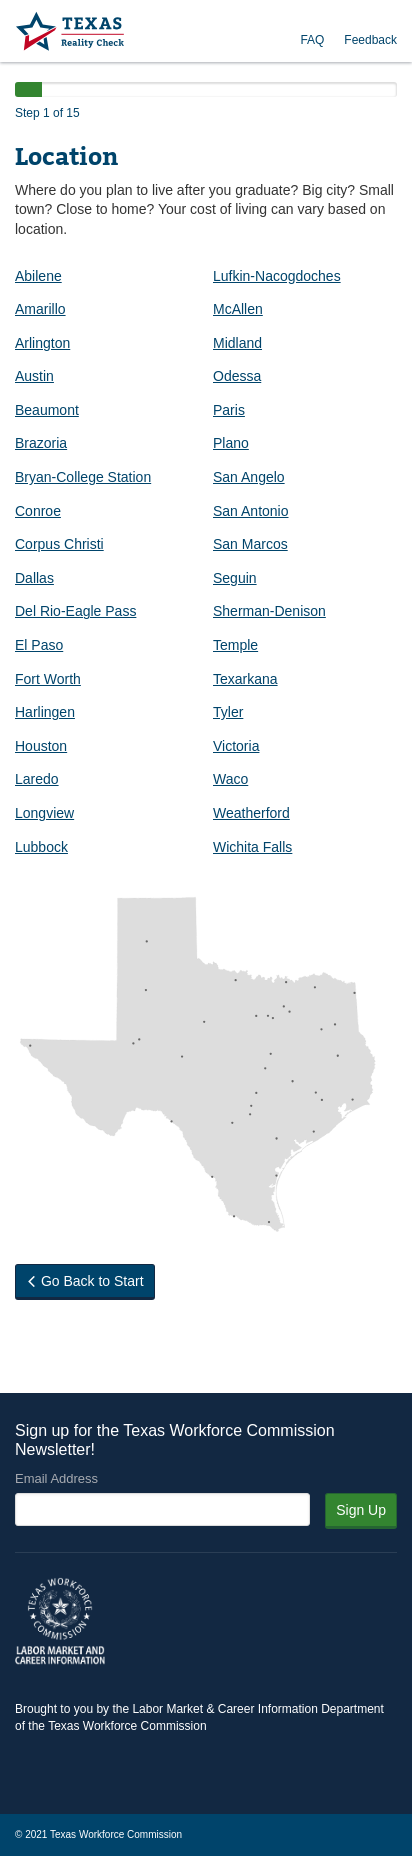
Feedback (370, 40)
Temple (235, 645)
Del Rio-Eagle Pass (75, 611)
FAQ (312, 40)
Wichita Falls (252, 847)
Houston (41, 746)
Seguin (235, 578)
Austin (34, 376)
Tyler (228, 712)
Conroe (38, 511)
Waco (230, 779)
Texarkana (245, 679)
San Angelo (249, 477)
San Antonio (251, 511)
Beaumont (47, 410)
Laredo (37, 779)
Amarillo (40, 309)
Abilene (38, 276)
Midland (237, 343)
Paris (229, 410)
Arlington (42, 343)
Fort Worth (48, 679)
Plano (231, 443)
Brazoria (41, 443)
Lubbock (41, 847)
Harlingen (45, 712)
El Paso (39, 645)
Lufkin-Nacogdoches (277, 276)
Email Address (56, 1478)
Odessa (237, 376)
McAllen (238, 309)
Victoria (236, 746)
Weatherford (251, 813)
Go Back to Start (85, 1281)
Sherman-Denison (269, 611)
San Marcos (250, 544)
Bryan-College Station (83, 477)
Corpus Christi (59, 544)
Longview (44, 813)
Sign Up (361, 1510)
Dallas (34, 578)
